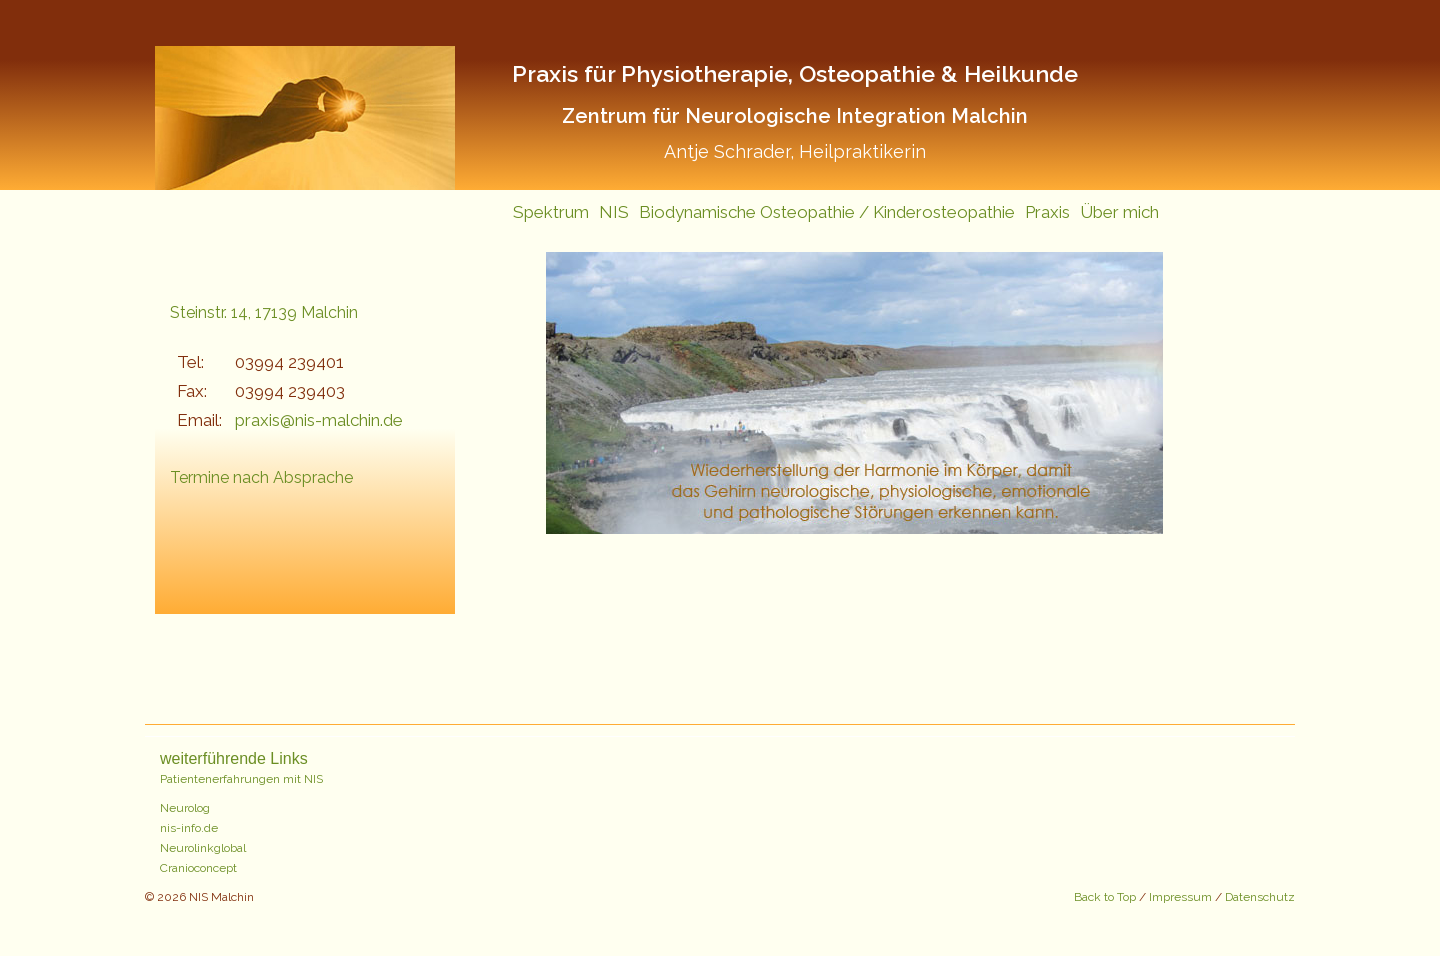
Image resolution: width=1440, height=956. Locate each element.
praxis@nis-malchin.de (319, 420)
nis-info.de (189, 828)
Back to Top (1106, 897)
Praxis (1047, 212)
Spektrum (551, 212)
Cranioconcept (198, 868)
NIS (614, 212)
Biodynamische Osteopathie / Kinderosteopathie (827, 212)
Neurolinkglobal (203, 848)
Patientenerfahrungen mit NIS (241, 779)
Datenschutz (1260, 897)
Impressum (1180, 897)
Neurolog (185, 808)
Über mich (1119, 212)
